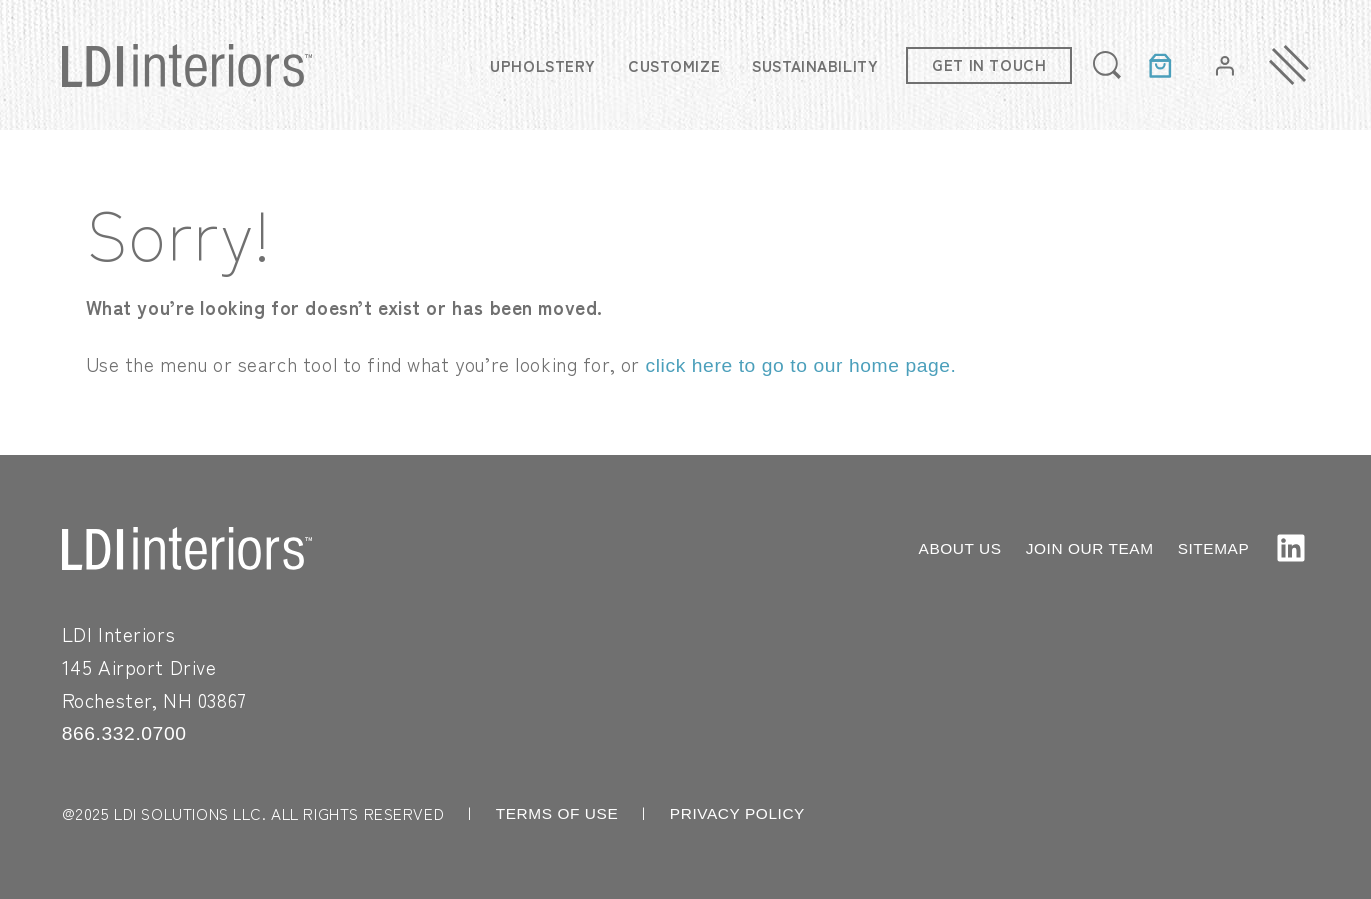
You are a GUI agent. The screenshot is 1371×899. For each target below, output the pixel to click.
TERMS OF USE (557, 813)
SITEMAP (1214, 548)
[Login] (1225, 65)
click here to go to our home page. (801, 365)
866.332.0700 (124, 733)
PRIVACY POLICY (737, 813)
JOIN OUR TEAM (1090, 548)
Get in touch (989, 64)
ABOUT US (960, 548)
